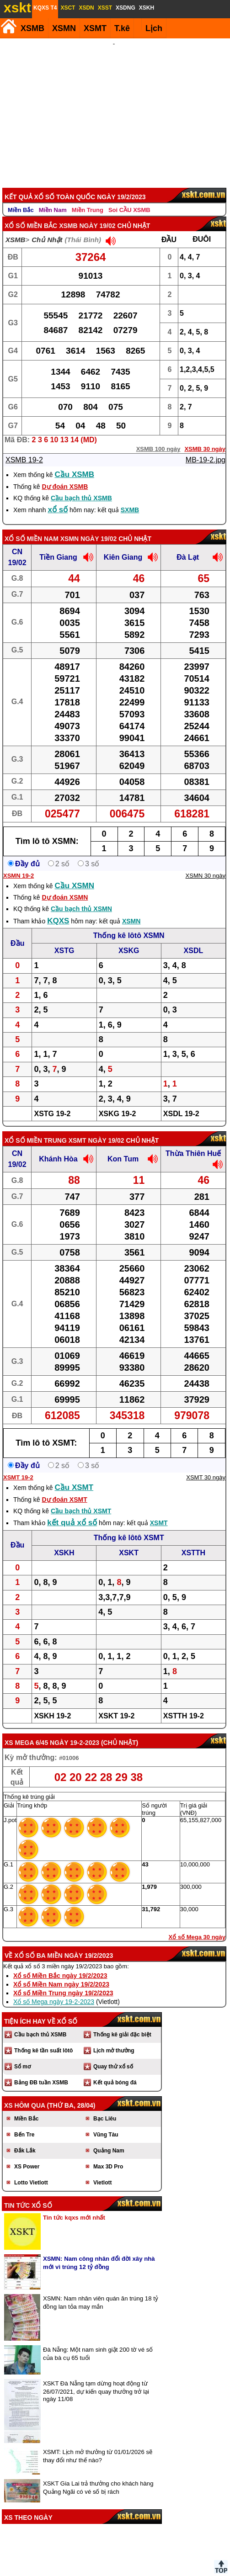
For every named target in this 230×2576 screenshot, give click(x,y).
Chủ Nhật (47, 227)
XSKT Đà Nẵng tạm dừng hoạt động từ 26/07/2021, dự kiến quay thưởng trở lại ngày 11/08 (96, 2379)
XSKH (64, 1540)
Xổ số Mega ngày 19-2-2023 (53, 1989)
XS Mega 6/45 (26, 1730)
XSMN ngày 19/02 (88, 526)
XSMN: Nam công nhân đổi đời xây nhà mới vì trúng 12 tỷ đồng (99, 2250)
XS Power (26, 2154)
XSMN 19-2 (18, 863)
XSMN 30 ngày (205, 863)
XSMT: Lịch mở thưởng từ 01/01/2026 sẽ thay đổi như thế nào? (97, 2443)
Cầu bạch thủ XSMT (81, 1498)
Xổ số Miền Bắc (31, 213)
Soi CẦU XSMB (129, 197)
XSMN (64, 28)
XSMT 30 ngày (205, 1465)
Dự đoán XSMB (65, 474)
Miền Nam (53, 197)
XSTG (64, 938)
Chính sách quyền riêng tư (174, 2572)
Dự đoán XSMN (65, 885)
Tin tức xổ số (28, 2193)
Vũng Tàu (105, 2122)
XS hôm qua (24, 2093)
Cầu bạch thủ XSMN (81, 896)
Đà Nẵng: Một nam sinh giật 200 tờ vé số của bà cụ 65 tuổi (98, 2341)
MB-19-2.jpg (205, 447)
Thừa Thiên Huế (193, 1141)
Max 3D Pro (108, 2154)
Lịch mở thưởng (113, 2038)
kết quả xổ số (72, 1510)
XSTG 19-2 (52, 1101)
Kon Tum (123, 1146)
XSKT (129, 1540)
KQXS (58, 908)
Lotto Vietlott (31, 2170)
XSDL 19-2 (181, 1101)
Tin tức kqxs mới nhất (74, 2205)
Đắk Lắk (25, 2138)
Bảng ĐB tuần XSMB (41, 2070)
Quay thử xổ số (113, 2054)
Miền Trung (87, 197)
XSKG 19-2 (117, 1101)
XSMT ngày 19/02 (96, 1128)
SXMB (130, 497)
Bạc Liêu (104, 2106)
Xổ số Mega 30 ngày (197, 1924)
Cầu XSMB (75, 462)
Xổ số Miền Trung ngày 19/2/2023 (63, 1980)
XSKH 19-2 (52, 1703)
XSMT (95, 28)
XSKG (128, 938)
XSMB (32, 28)
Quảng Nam (108, 2138)
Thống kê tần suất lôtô (43, 2038)
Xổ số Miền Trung (36, 1128)
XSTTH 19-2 (183, 1703)
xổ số (58, 497)
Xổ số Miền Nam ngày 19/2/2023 (61, 1972)
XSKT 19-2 (116, 1703)
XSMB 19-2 (24, 447)
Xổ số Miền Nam (32, 526)
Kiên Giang (123, 545)
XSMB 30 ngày (204, 436)
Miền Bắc (21, 197)
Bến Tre (24, 2122)
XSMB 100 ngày (158, 436)
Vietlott (102, 2170)
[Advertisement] (114, 107)
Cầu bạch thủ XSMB (81, 485)
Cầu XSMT (74, 1475)
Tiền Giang (58, 545)
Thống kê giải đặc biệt (122, 2022)
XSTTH (193, 1540)
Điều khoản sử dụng (114, 2572)
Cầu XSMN (75, 873)
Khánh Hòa (58, 1146)
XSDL (193, 938)
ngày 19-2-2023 (74, 1730)
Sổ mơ (22, 2054)
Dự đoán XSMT (64, 1487)
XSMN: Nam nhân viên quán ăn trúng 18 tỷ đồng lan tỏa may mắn (100, 2290)
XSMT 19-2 (18, 1465)
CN (17, 539)
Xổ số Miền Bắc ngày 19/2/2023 (60, 1963)
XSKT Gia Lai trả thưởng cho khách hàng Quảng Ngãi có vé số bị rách (98, 2475)
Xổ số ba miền (38, 1943)
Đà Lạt (188, 545)
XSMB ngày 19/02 (87, 213)
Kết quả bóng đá (115, 2070)
